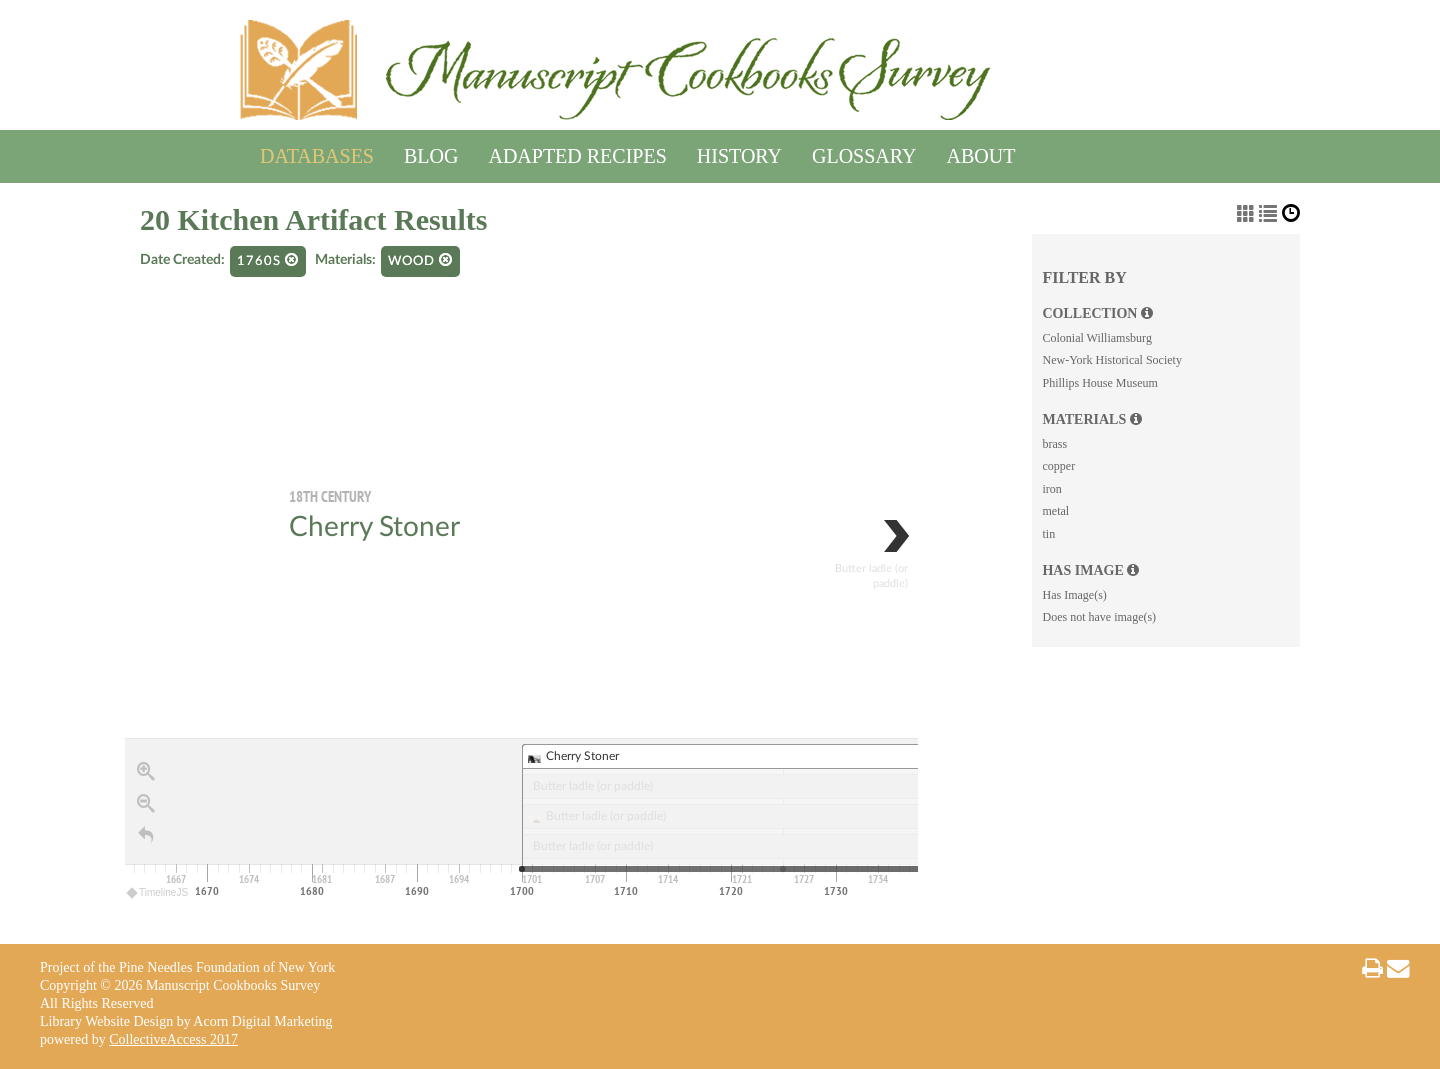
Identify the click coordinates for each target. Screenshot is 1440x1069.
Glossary (864, 152)
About (981, 152)
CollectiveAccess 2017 (173, 1039)
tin (1048, 534)
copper (1058, 466)
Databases (317, 152)
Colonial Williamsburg (1096, 338)
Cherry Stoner (374, 527)
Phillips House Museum (1099, 383)
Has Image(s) (1074, 595)
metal (1055, 511)
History (739, 152)
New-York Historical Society (1111, 360)
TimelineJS (158, 892)
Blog (431, 152)
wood (420, 260)
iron (1051, 489)
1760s (268, 260)
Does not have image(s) (1099, 617)
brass (1054, 444)
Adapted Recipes (577, 152)
